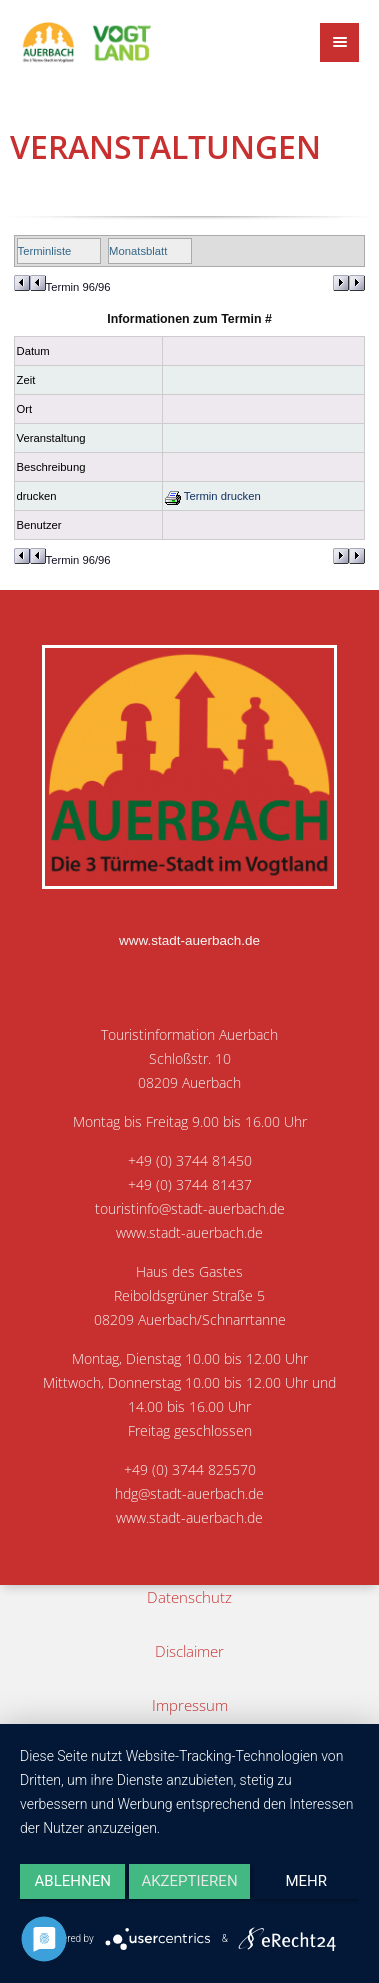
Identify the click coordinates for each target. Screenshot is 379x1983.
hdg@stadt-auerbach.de (189, 1494)
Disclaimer (189, 1651)
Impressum (190, 1705)
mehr (307, 1881)
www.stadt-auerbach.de (189, 940)
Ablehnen (73, 1881)
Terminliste (45, 251)
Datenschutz (189, 1597)
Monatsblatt (138, 251)
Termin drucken (213, 496)
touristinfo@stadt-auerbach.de (190, 1209)
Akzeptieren (189, 1881)
